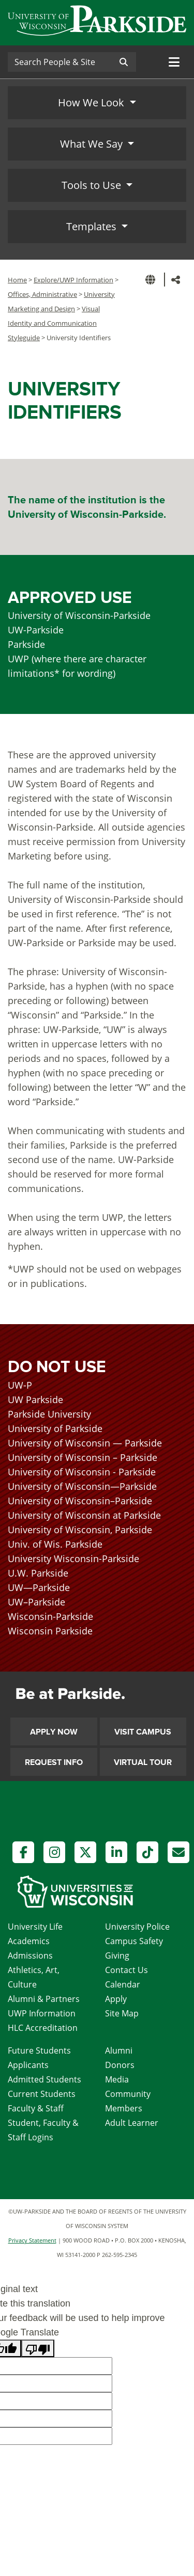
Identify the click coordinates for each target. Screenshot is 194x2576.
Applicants (28, 2065)
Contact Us (126, 1970)
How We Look (92, 102)
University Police (137, 1926)
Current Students (42, 2094)
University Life (35, 1926)
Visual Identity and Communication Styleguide (54, 323)
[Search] (59, 62)
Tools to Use (93, 185)
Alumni (118, 2050)
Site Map (122, 2013)
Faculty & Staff (36, 2108)
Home (17, 279)
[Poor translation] (37, 2348)
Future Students (39, 2050)
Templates (92, 226)
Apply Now (54, 1732)
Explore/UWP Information (73, 279)
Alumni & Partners (44, 1999)
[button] (152, 280)
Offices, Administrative (42, 294)
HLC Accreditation (43, 2027)
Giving (117, 1955)
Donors (120, 2065)
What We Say (92, 144)
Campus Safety (134, 1941)
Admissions (30, 1955)
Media (117, 2079)
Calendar (122, 1984)
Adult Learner (131, 2122)
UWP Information (42, 2013)
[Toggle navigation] (174, 62)
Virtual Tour (143, 1762)
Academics (29, 1941)
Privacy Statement (32, 2240)
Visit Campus (142, 1732)
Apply (116, 1999)
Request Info (54, 1762)
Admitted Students (44, 2079)
